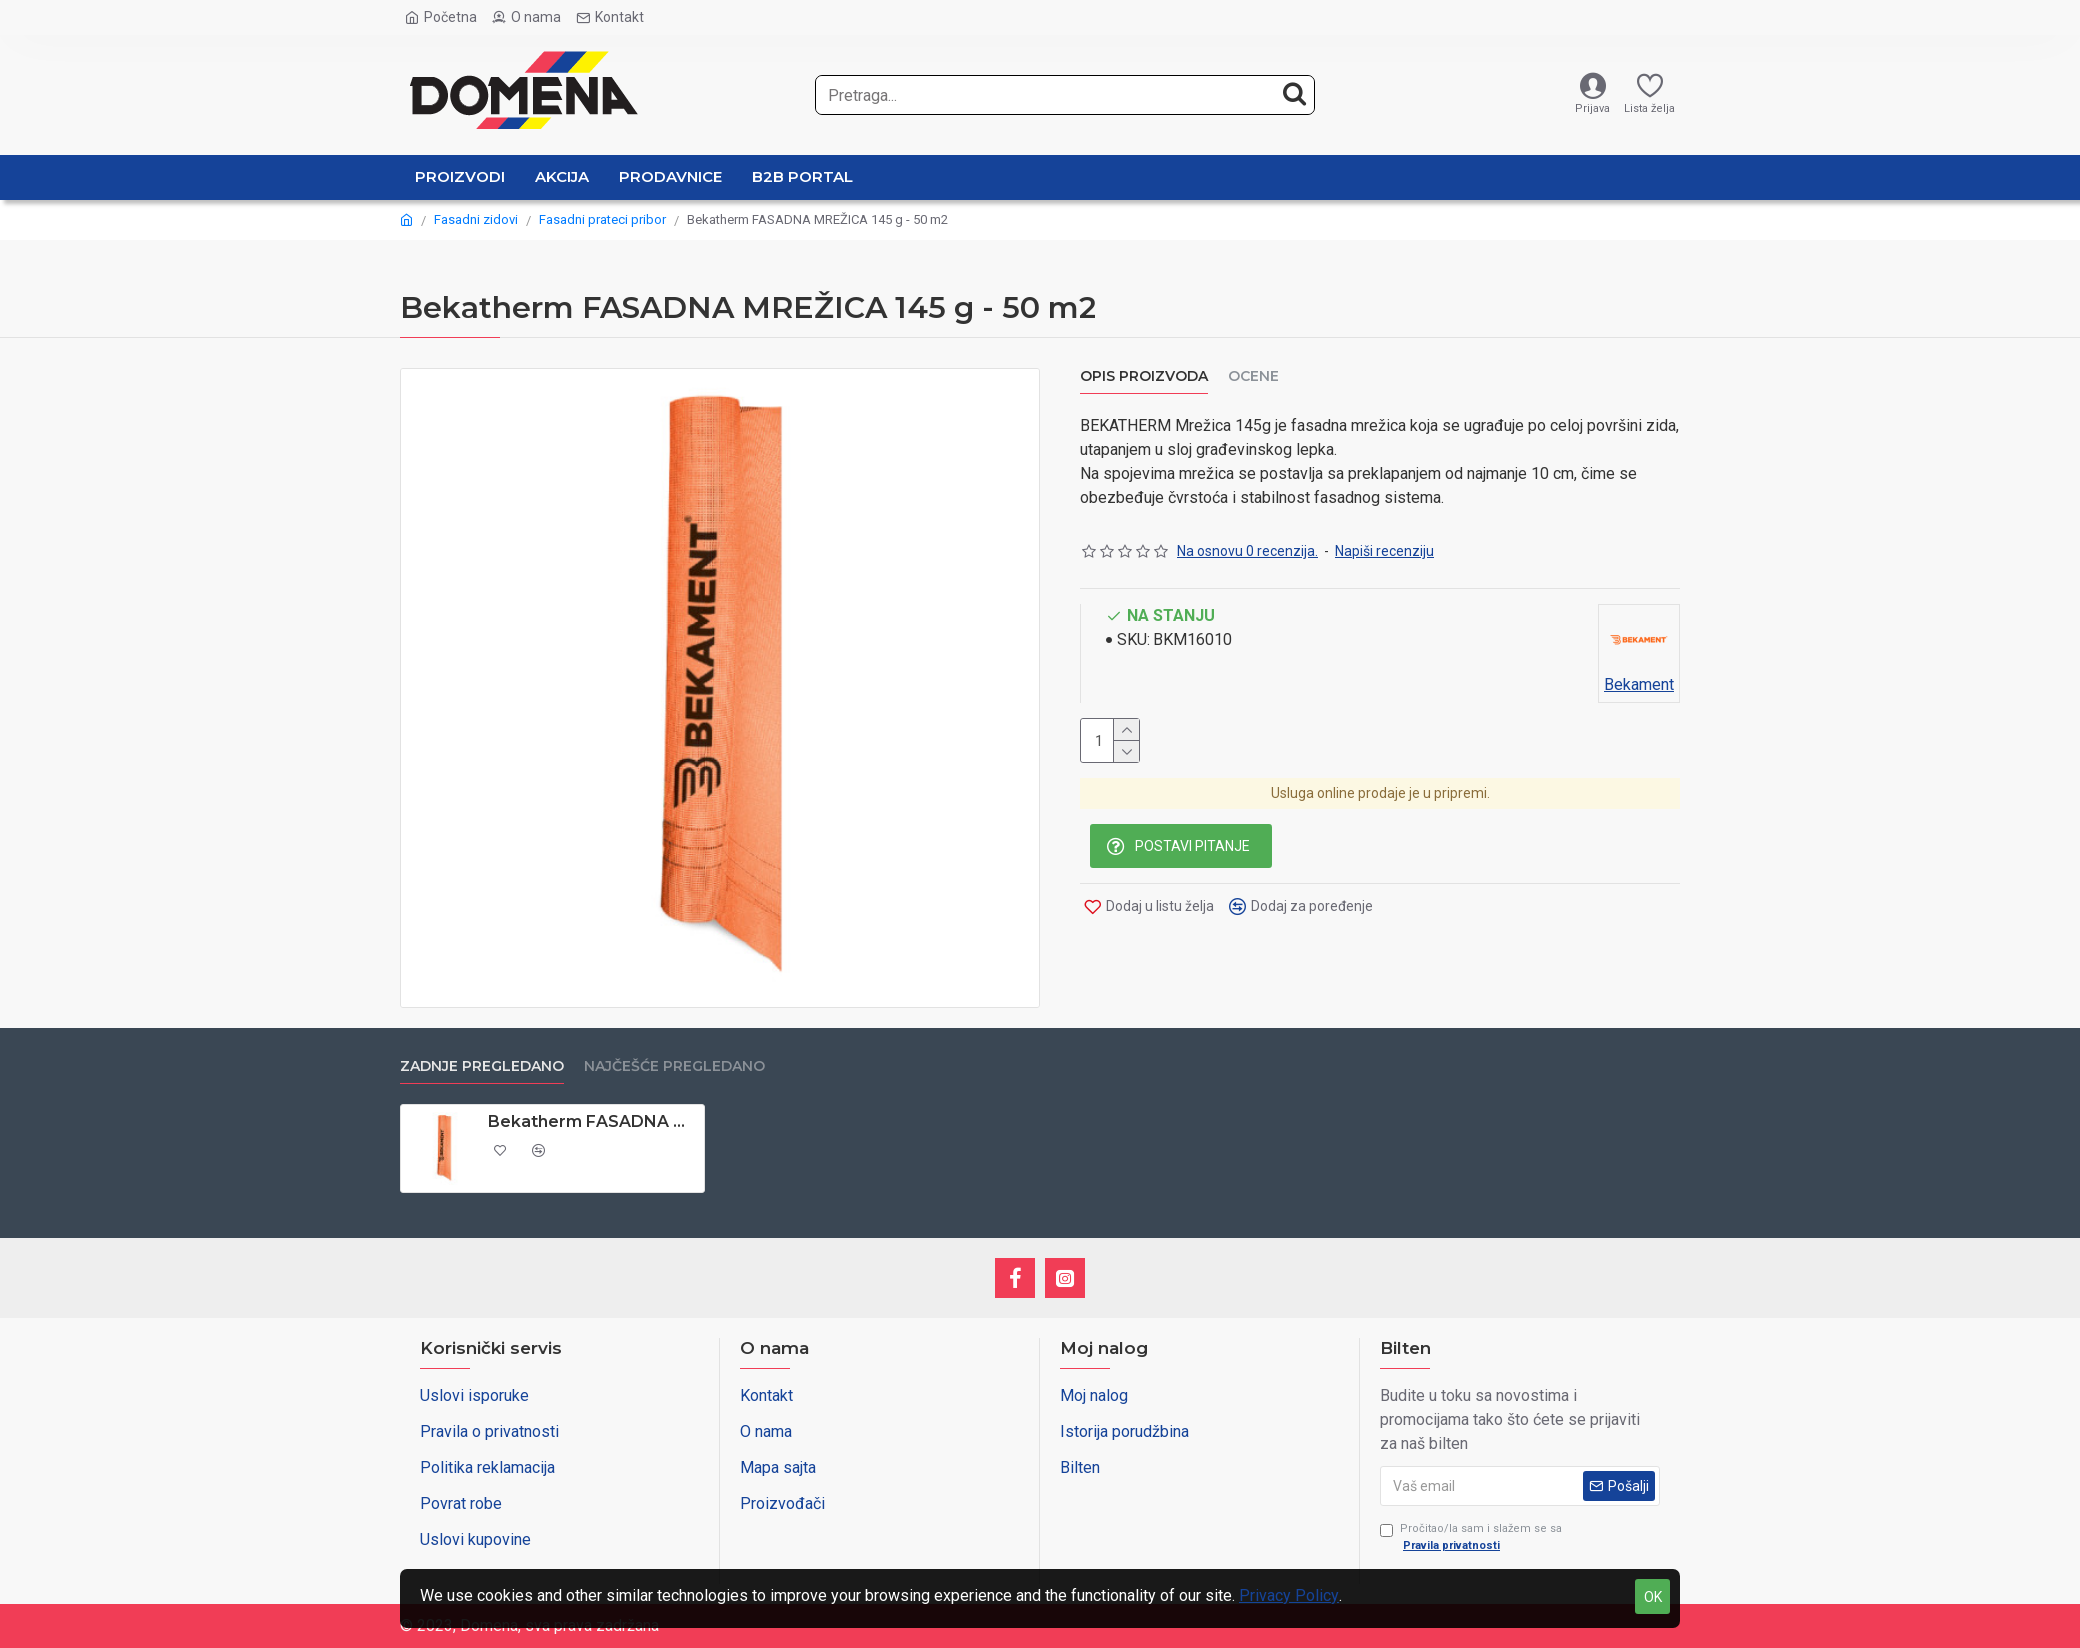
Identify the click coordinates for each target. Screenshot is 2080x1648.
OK (1653, 1597)
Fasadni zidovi (476, 219)
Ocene (1253, 376)
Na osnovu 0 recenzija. (1247, 547)
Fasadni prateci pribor (602, 219)
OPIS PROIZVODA (1144, 376)
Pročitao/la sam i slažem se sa (1471, 1538)
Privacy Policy (1289, 1595)
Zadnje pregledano (482, 1066)
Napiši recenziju (1384, 547)
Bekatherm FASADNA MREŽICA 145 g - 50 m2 (592, 1121)
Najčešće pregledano (674, 1066)
